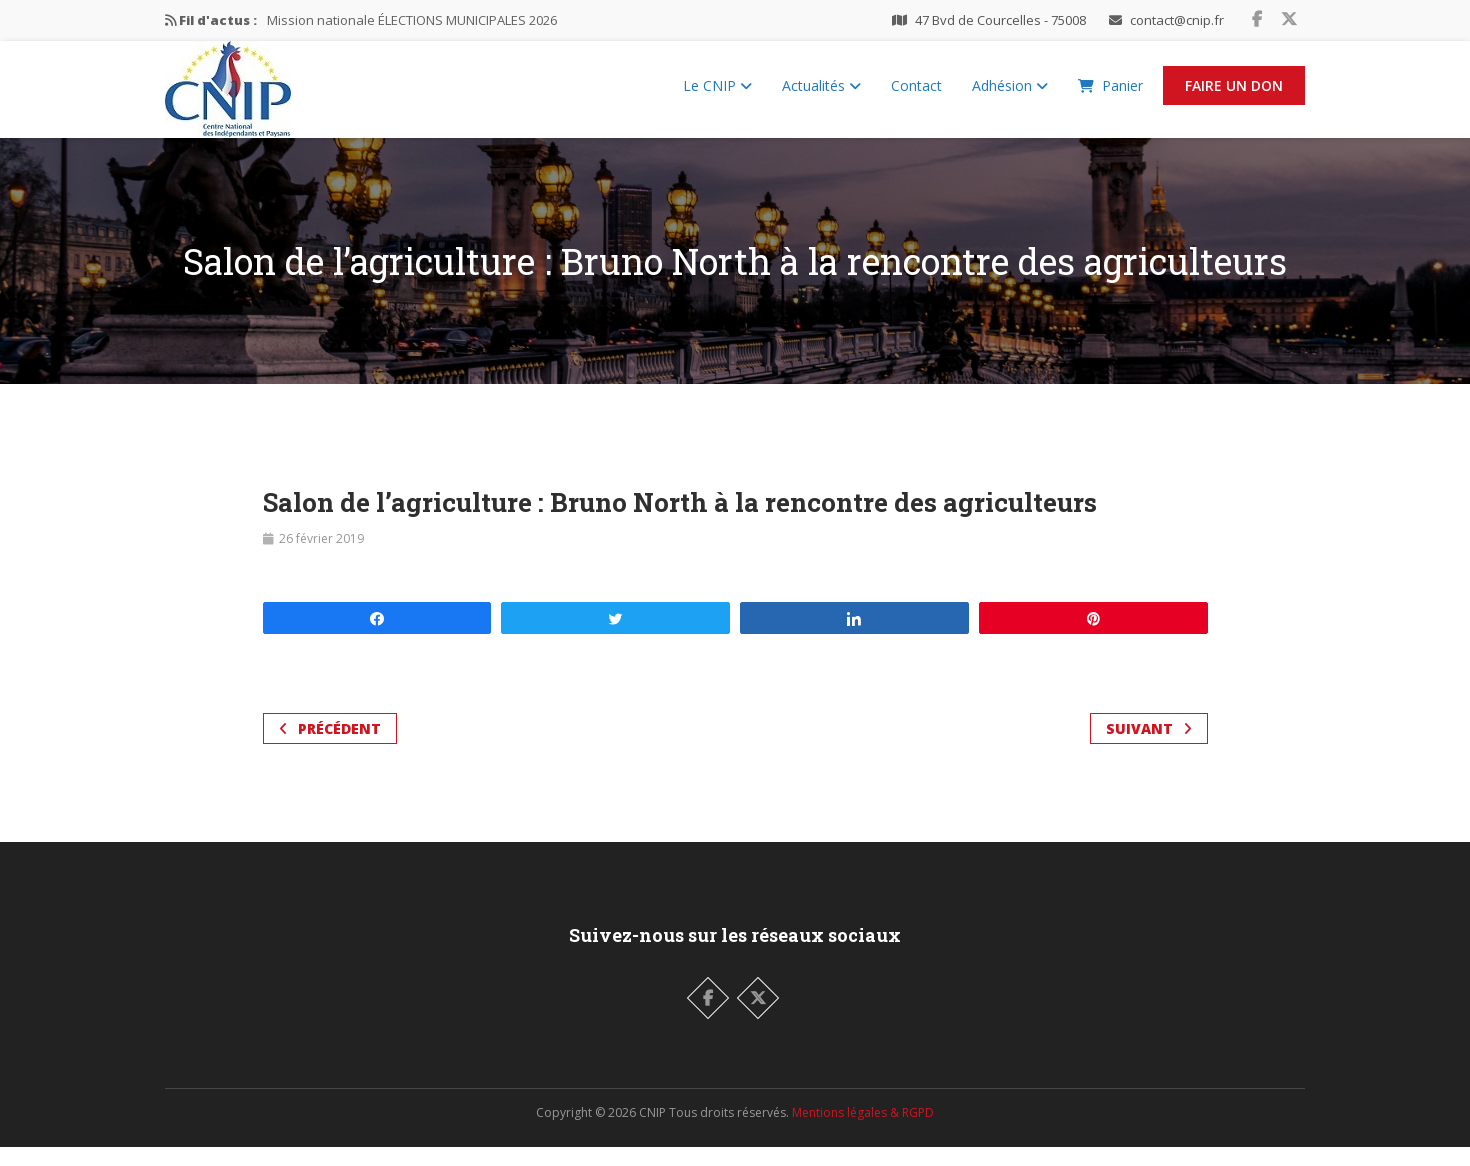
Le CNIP (717, 95)
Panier (1110, 95)
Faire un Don (1234, 95)
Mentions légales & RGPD (863, 1131)
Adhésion (1010, 95)
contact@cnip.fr (1177, 20)
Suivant (1149, 747)
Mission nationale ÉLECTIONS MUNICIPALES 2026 (412, 20)
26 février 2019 (321, 557)
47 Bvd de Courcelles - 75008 (1000, 20)
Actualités (821, 95)
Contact (916, 95)
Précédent (330, 747)
